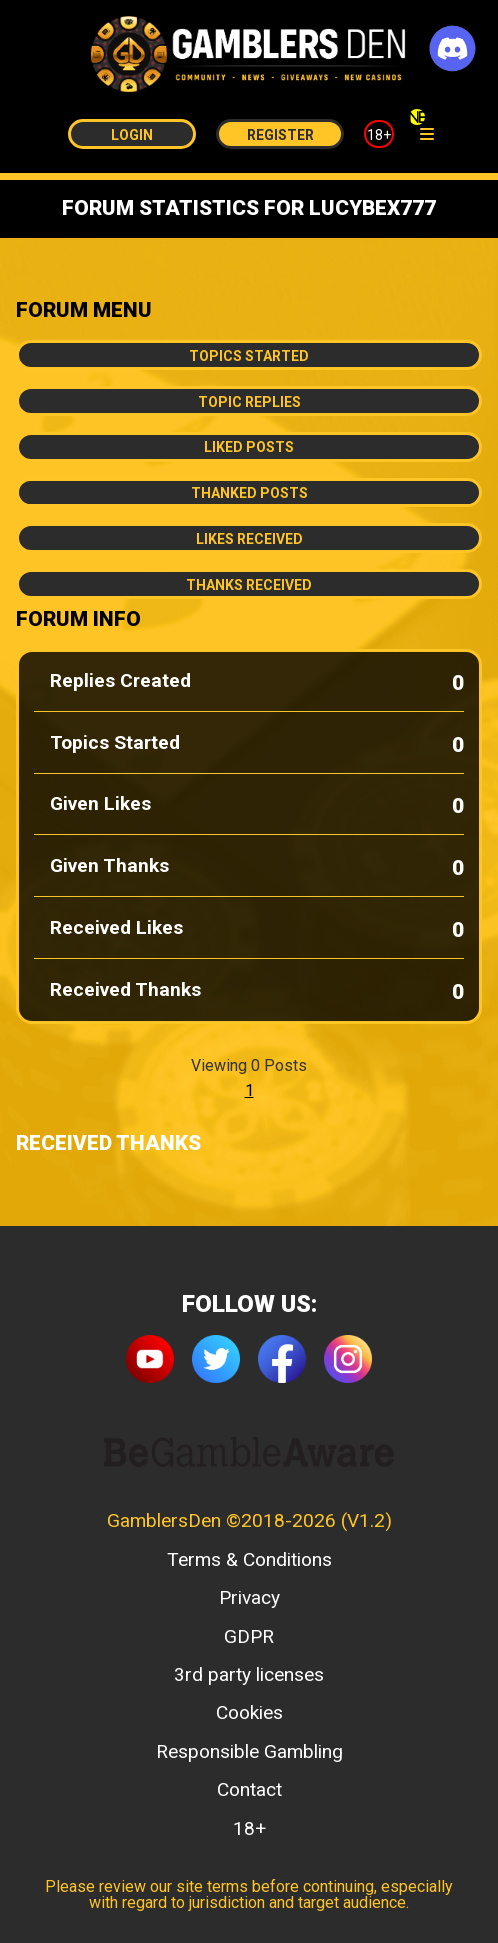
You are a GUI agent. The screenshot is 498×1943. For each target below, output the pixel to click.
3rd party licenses (249, 1674)
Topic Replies (249, 402)
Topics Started (249, 356)
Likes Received (249, 539)
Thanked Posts (249, 493)
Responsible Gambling (249, 1751)
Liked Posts (249, 447)
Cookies (249, 1712)
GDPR (249, 1636)
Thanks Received (249, 585)
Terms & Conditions (249, 1559)
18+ (379, 135)
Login (132, 135)
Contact (249, 1789)
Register (280, 135)
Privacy (249, 1597)
